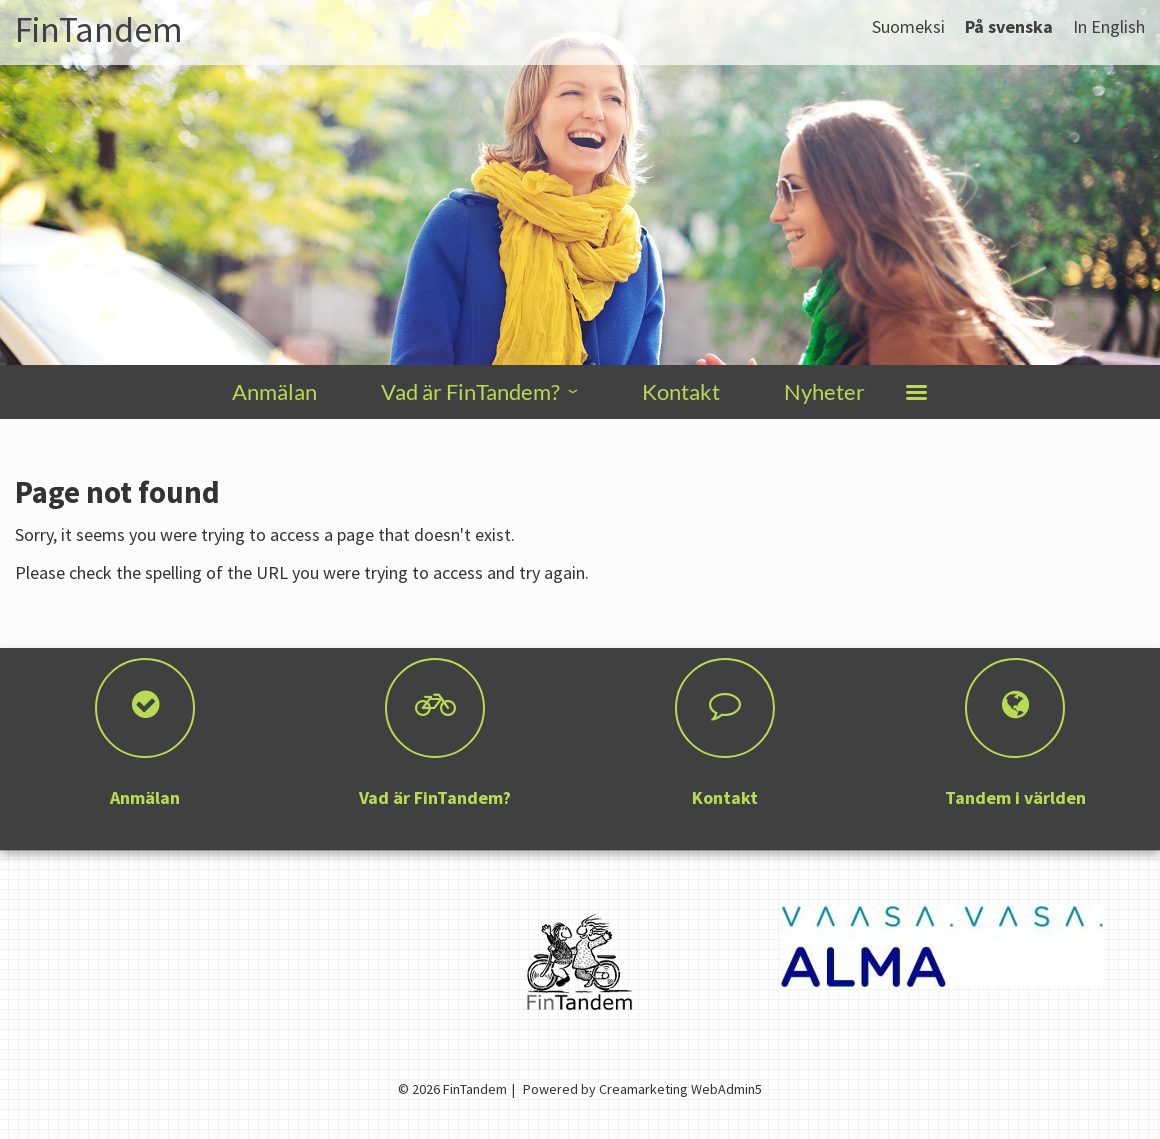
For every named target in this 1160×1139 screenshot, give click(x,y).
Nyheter (824, 391)
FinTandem (99, 29)
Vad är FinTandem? (470, 391)
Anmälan (274, 391)
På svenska (1009, 26)
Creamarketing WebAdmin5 (680, 1089)
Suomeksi (908, 26)
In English (1109, 26)
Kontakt (681, 391)
